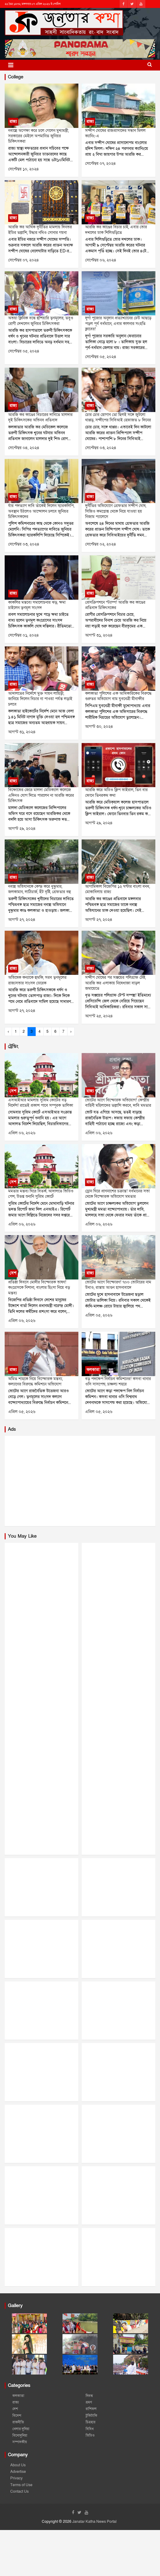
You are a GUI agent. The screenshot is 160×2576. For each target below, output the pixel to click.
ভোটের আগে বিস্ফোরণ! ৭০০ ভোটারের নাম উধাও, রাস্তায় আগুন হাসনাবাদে (118, 1284)
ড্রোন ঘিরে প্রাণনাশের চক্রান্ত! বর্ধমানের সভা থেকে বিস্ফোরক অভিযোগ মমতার (117, 1193)
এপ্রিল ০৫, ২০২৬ (98, 1315)
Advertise (18, 2471)
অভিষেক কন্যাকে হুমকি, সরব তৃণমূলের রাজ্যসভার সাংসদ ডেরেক (37, 980)
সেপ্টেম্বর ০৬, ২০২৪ (100, 260)
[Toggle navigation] (11, 65)
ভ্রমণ (89, 2402)
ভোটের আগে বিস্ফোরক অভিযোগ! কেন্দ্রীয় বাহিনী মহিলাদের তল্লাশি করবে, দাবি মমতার (118, 1102)
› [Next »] (70, 1031)
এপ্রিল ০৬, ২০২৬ (21, 1133)
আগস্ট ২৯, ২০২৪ (22, 828)
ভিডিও (90, 2435)
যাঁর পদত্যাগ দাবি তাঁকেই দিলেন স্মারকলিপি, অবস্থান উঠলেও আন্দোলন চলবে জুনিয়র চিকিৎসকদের (41, 511)
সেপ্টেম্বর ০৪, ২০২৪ (23, 448)
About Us (18, 2465)
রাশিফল (91, 2408)
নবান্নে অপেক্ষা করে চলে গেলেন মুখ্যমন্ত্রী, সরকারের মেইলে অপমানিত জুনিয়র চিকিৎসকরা (38, 136)
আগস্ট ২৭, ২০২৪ (21, 919)
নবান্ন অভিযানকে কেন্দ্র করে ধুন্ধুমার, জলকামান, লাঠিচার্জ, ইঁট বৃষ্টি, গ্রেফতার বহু (39, 889)
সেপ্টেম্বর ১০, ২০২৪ (23, 169)
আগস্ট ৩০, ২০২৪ (99, 726)
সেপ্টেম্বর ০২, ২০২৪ (100, 544)
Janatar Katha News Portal (94, 2521)
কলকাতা (93, 1369)
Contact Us (19, 2491)
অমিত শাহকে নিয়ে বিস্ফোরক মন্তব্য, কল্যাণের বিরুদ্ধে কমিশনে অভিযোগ (35, 1381)
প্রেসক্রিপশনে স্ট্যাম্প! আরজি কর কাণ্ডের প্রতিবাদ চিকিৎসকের (115, 605)
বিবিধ (90, 2429)
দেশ (13, 1091)
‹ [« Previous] (8, 1031)
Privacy (16, 2478)
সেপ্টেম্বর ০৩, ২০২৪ (100, 448)
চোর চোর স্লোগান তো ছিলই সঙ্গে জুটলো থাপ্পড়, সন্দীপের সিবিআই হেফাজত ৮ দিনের (118, 417)
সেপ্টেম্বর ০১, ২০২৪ (23, 635)
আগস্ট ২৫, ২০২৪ (99, 1016)
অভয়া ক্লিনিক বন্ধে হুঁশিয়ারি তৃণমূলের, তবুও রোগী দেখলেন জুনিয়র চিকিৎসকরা (40, 320)
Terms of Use (21, 2485)
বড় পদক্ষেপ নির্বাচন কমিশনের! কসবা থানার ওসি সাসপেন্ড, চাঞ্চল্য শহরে (118, 1381)
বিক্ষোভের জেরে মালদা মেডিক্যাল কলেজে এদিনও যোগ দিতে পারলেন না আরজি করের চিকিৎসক (41, 795)
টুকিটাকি (91, 2415)
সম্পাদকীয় (19, 2442)
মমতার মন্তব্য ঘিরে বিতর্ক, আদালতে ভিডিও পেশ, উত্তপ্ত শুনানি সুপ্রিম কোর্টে (40, 1193)
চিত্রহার (90, 2422)
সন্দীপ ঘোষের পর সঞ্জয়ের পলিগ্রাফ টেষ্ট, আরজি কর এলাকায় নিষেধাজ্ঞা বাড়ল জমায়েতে (115, 983)
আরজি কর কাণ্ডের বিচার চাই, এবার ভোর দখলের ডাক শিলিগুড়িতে (116, 229)
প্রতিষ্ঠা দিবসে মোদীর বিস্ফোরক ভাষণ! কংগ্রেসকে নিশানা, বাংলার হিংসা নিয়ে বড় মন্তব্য (39, 1287)
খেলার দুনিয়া (20, 2429)
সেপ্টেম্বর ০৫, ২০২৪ (23, 351)
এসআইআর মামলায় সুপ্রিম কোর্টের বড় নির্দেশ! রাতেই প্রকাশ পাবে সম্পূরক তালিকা (40, 1102)
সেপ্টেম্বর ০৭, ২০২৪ (100, 163)
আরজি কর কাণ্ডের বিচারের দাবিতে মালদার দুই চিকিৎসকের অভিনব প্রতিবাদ (40, 417)
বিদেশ (16, 2415)
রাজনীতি (18, 2422)
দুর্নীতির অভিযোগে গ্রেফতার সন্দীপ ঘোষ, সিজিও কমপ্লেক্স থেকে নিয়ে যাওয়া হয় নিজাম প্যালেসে (115, 511)
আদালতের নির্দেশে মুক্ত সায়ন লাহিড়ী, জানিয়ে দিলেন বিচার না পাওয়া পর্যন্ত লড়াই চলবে (40, 699)
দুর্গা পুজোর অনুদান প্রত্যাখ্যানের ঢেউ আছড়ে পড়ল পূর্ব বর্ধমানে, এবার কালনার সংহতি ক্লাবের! (118, 323)
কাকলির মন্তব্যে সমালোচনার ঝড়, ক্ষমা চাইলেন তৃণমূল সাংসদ (37, 605)
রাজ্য (13, 121)
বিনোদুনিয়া (19, 2435)
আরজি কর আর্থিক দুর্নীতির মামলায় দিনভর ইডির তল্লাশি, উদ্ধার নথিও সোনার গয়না (40, 229)
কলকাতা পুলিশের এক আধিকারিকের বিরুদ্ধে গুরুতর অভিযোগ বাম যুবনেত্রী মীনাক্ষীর (118, 696)
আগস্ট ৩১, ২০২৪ (99, 635)
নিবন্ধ (89, 2395)
